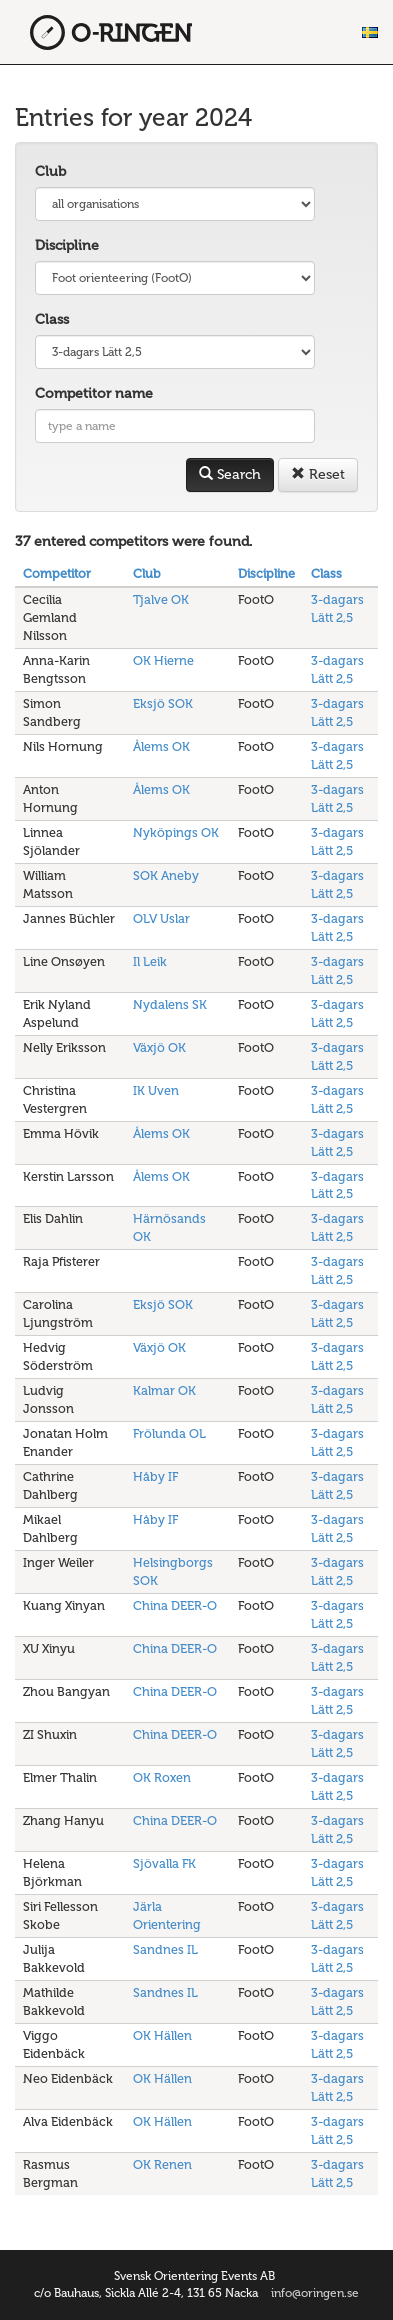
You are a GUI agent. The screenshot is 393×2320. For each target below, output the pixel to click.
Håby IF (155, 1476)
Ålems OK (161, 746)
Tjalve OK (161, 599)
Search (230, 474)
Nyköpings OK (176, 832)
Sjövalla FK (164, 1863)
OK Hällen (162, 2035)
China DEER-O (175, 1605)
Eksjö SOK (163, 703)
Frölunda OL (169, 1433)
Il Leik (150, 961)
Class (52, 319)
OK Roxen (162, 1777)
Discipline (67, 245)
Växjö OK (159, 1047)
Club (50, 171)
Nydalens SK (170, 1004)
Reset (318, 474)
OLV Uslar (161, 918)
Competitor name (94, 393)
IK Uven (156, 1090)
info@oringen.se (315, 2293)
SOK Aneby (166, 875)
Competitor (57, 573)
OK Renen (162, 2164)
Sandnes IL (165, 1949)
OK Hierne (163, 660)
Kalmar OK (164, 1390)
